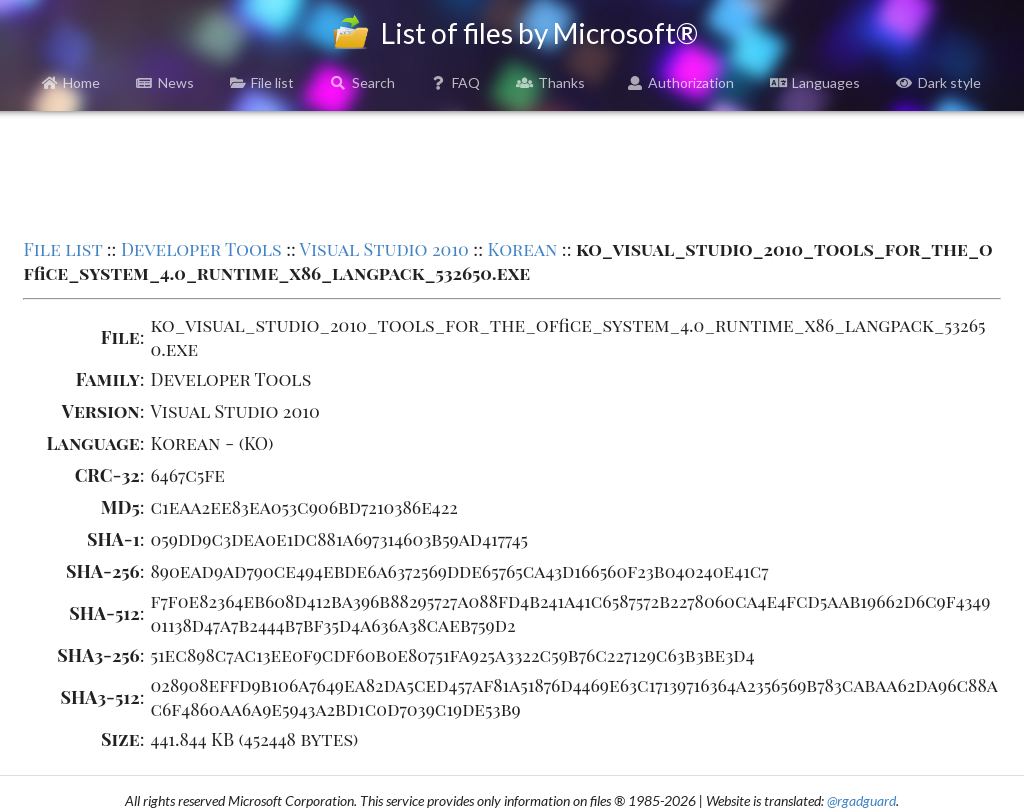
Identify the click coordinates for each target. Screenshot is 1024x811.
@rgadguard (861, 800)
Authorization (681, 82)
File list (262, 82)
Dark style (938, 82)
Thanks (550, 82)
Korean (522, 249)
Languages (815, 82)
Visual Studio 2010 (384, 249)
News (165, 82)
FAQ (456, 82)
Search (362, 82)
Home (71, 82)
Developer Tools (201, 249)
